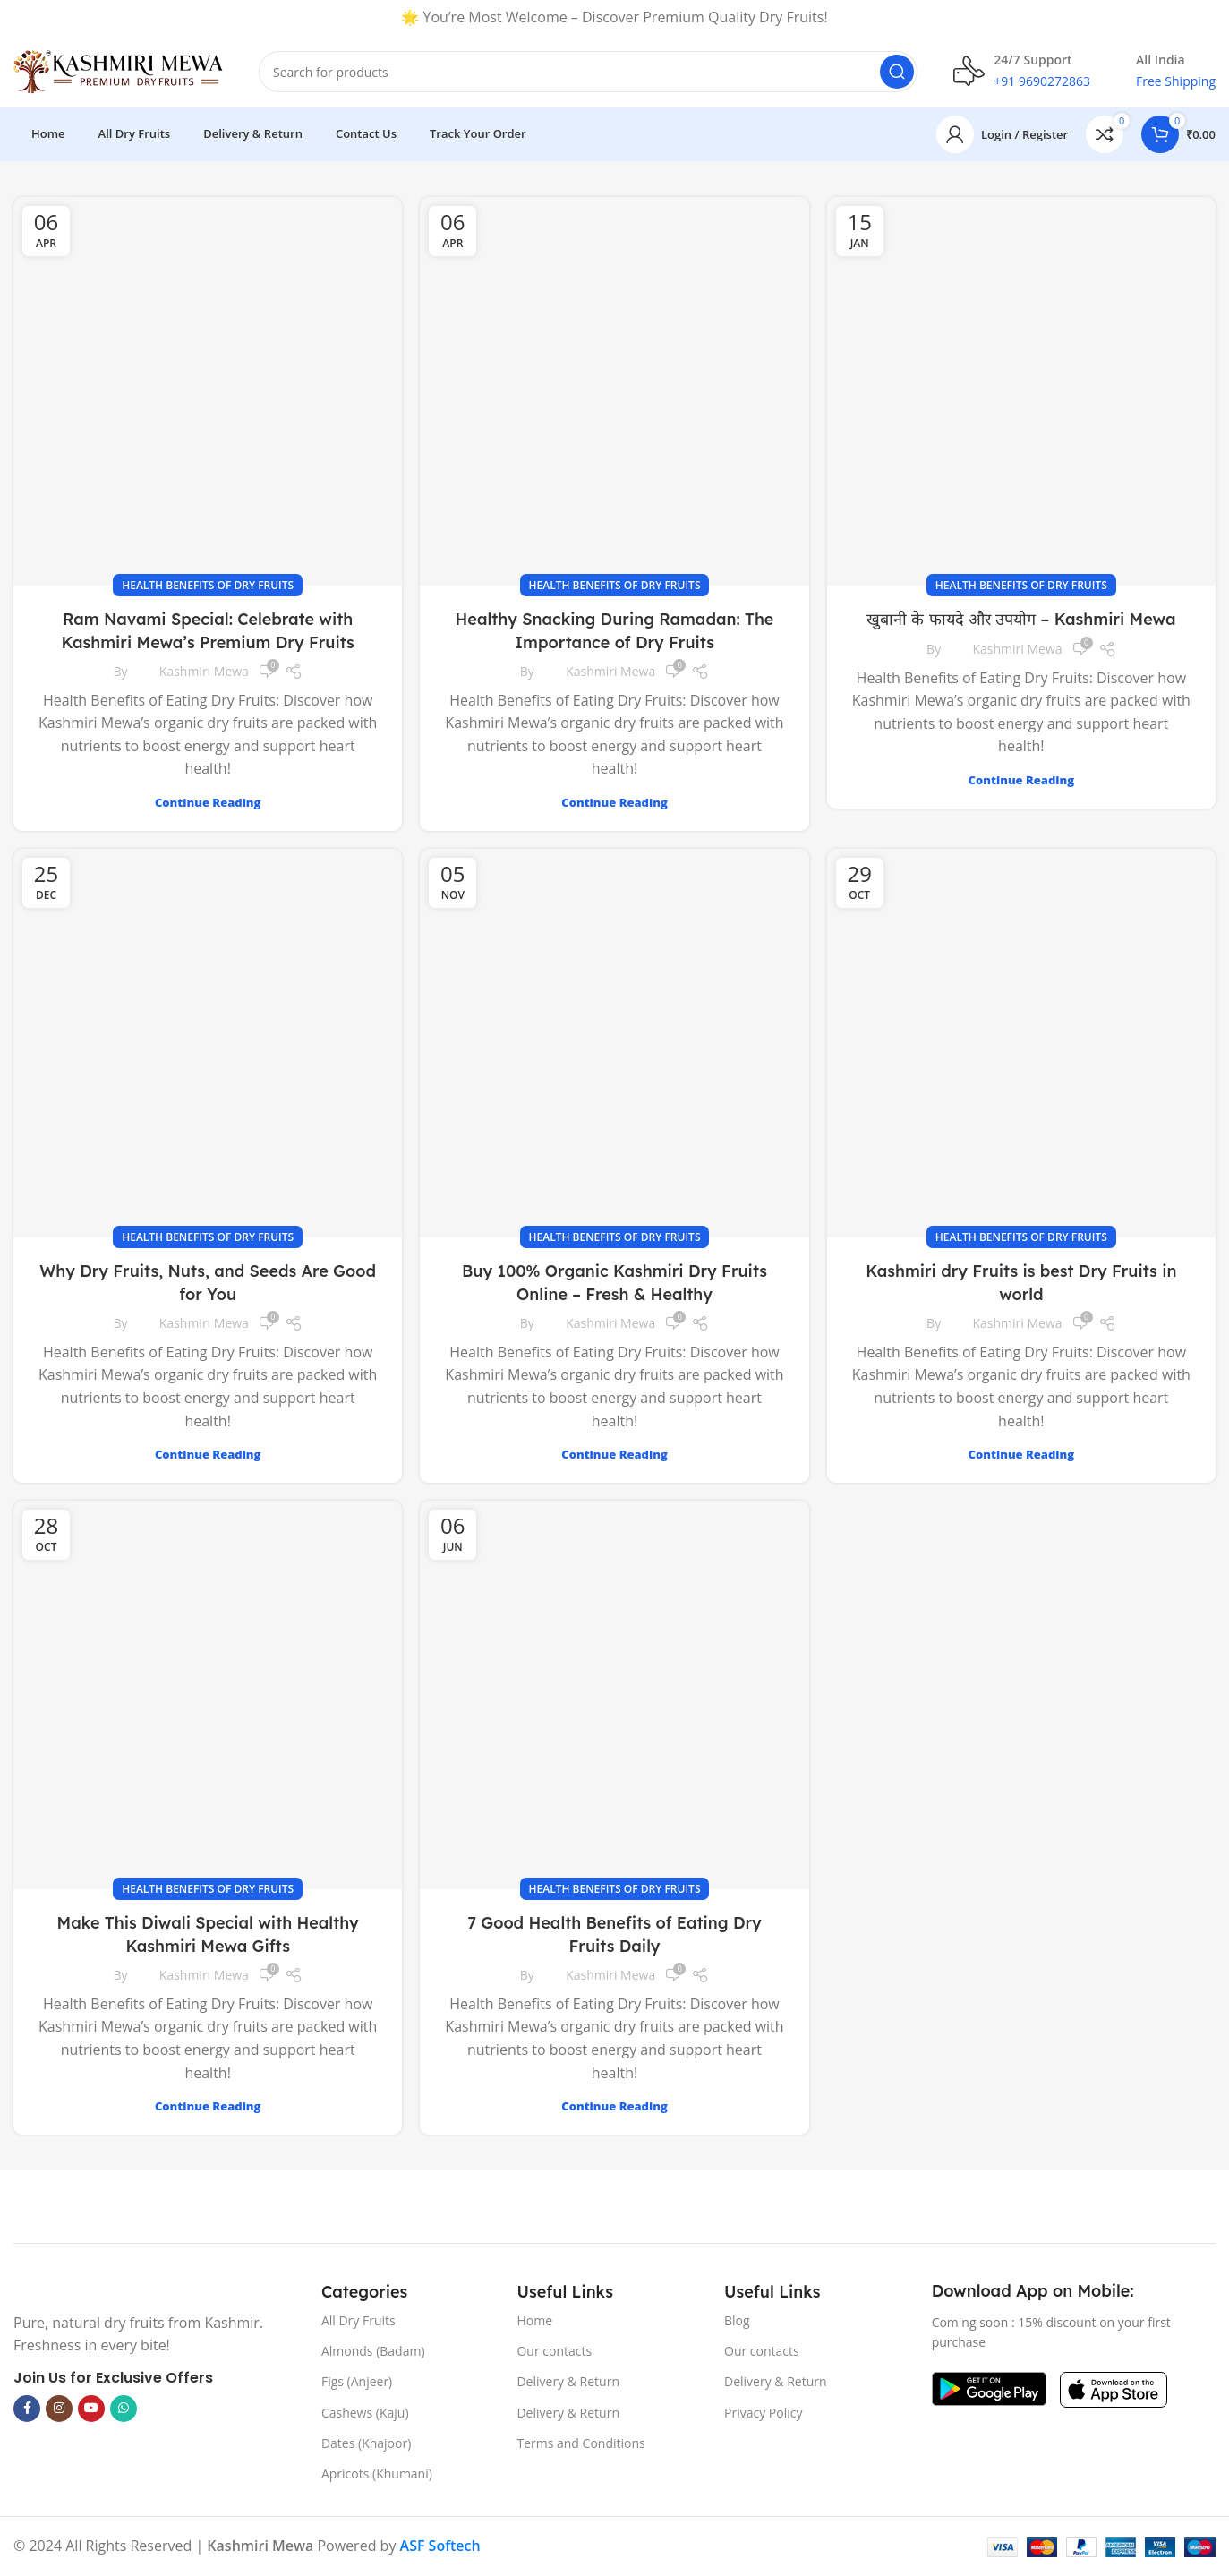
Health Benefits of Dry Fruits (208, 585)
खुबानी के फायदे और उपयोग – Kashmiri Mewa (1020, 619)
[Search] (588, 71)
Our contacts (554, 2350)
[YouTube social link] (91, 2408)
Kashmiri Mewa (204, 671)
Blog (737, 2320)
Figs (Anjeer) (356, 2381)
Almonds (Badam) (373, 2350)
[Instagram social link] (59, 2408)
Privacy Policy (763, 2412)
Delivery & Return (567, 2381)
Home (534, 2320)
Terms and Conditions (580, 2443)
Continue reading (208, 802)
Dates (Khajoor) (366, 2443)
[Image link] (13, 2290)
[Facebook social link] (26, 2408)
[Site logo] (118, 70)
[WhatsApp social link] (123, 2408)
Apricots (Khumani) (376, 2473)
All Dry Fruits (358, 2320)
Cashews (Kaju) (365, 2412)
